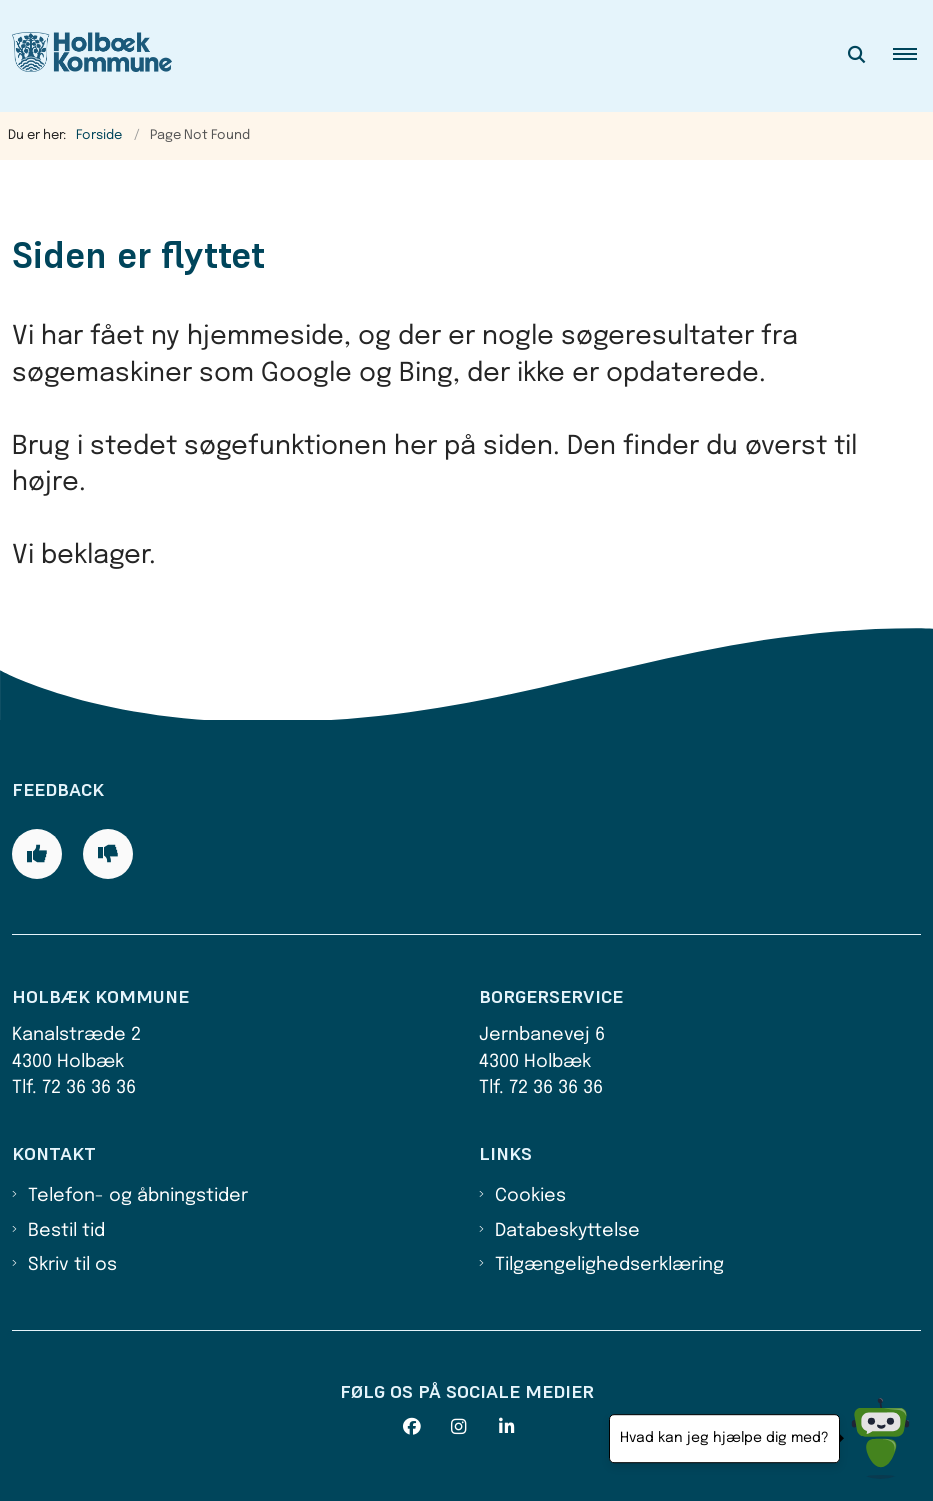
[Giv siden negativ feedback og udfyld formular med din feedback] (108, 854)
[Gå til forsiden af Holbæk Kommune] (86, 56)
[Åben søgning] (857, 56)
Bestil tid (66, 1231)
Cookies (530, 1196)
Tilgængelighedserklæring (609, 1265)
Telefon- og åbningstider (138, 1196)
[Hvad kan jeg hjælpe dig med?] (880, 1438)
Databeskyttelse (567, 1231)
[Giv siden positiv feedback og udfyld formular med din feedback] (37, 854)
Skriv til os (72, 1265)
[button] (913, 56)
